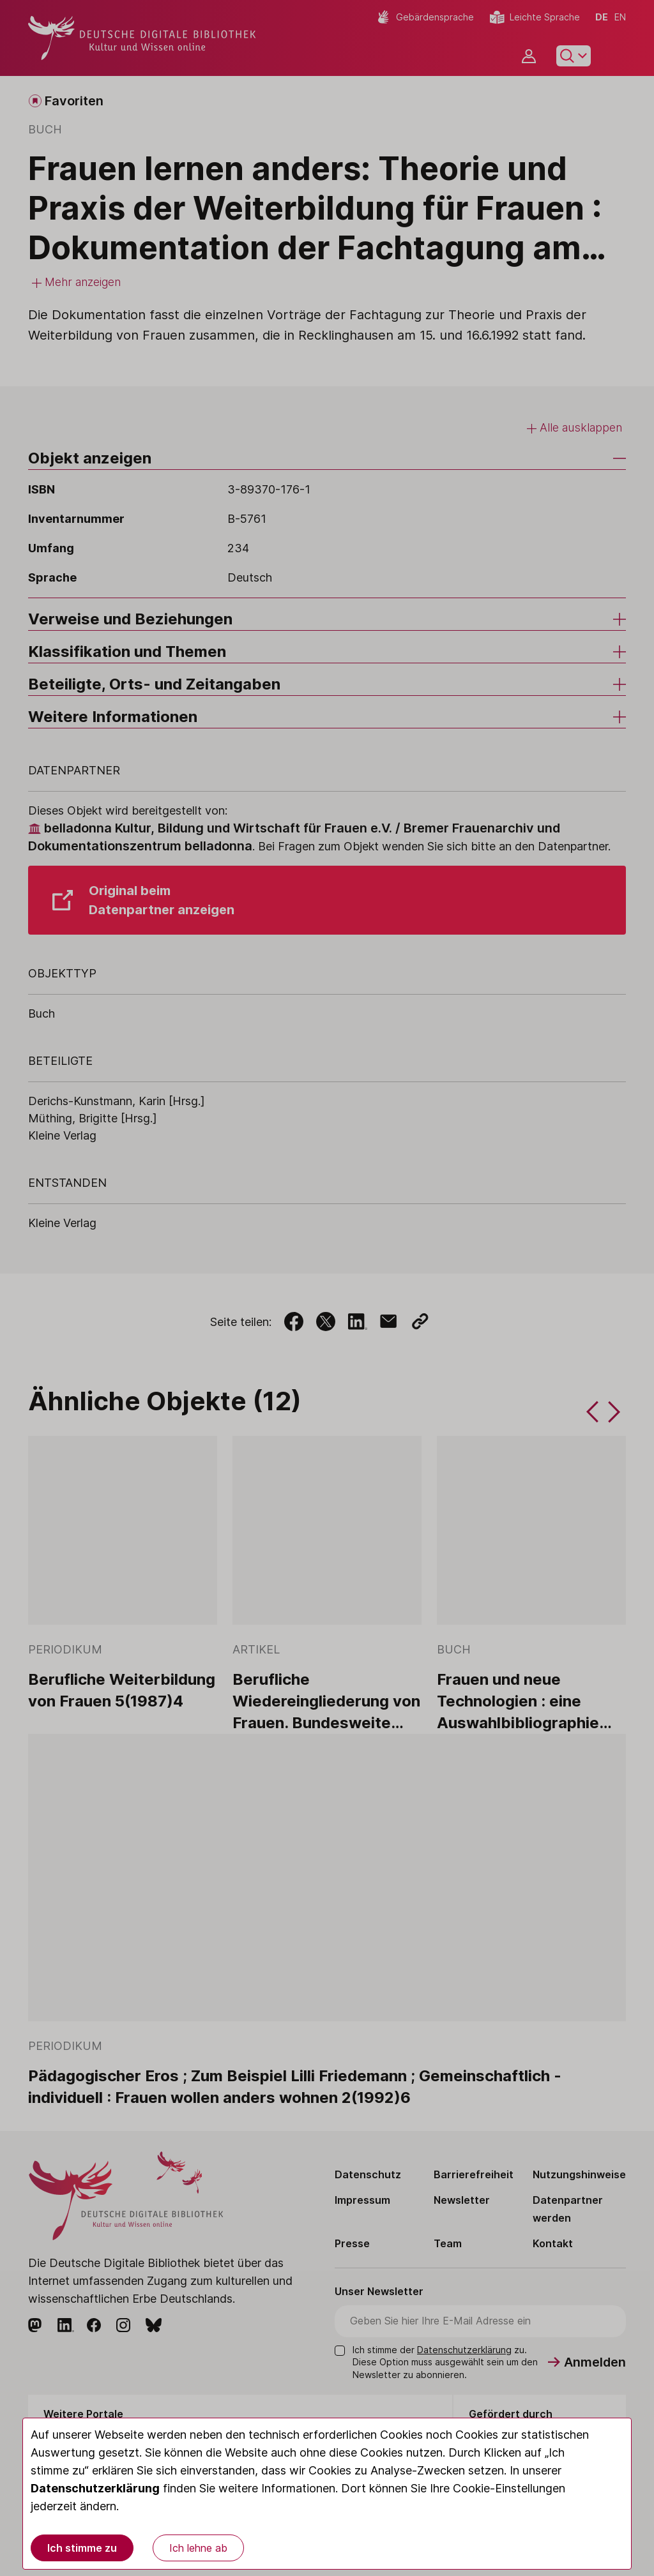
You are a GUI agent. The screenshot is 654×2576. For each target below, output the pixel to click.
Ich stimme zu (82, 2548)
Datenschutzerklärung (95, 2488)
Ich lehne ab (198, 2548)
